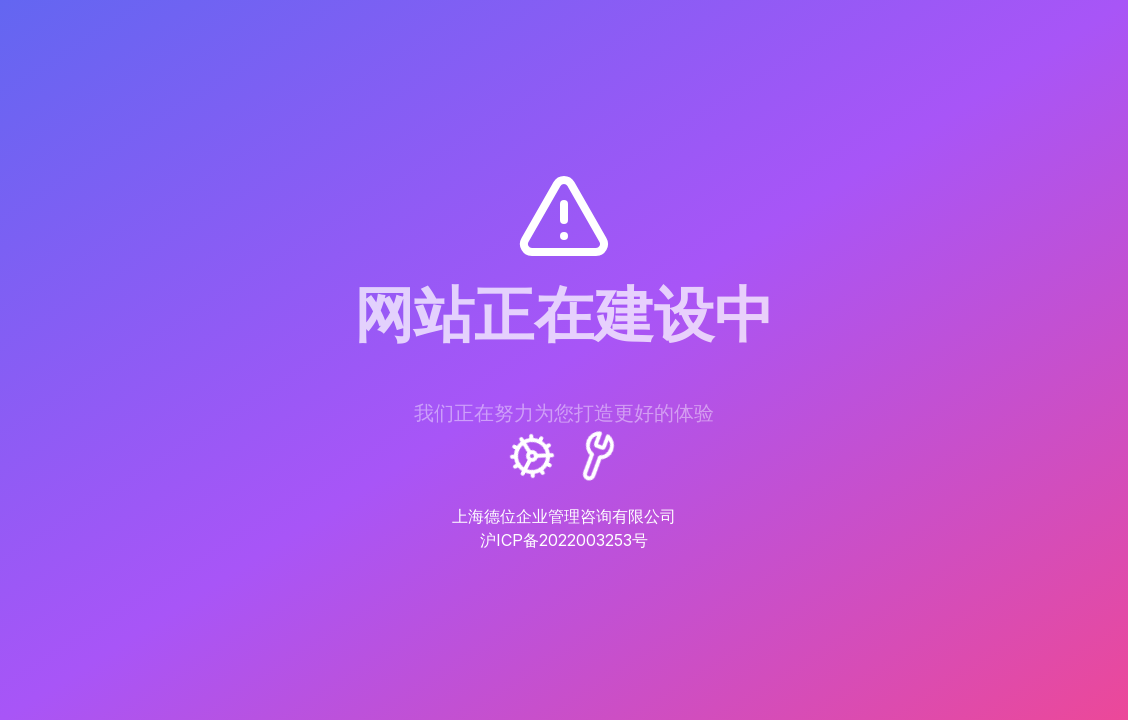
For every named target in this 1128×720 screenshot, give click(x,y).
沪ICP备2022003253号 (564, 540)
